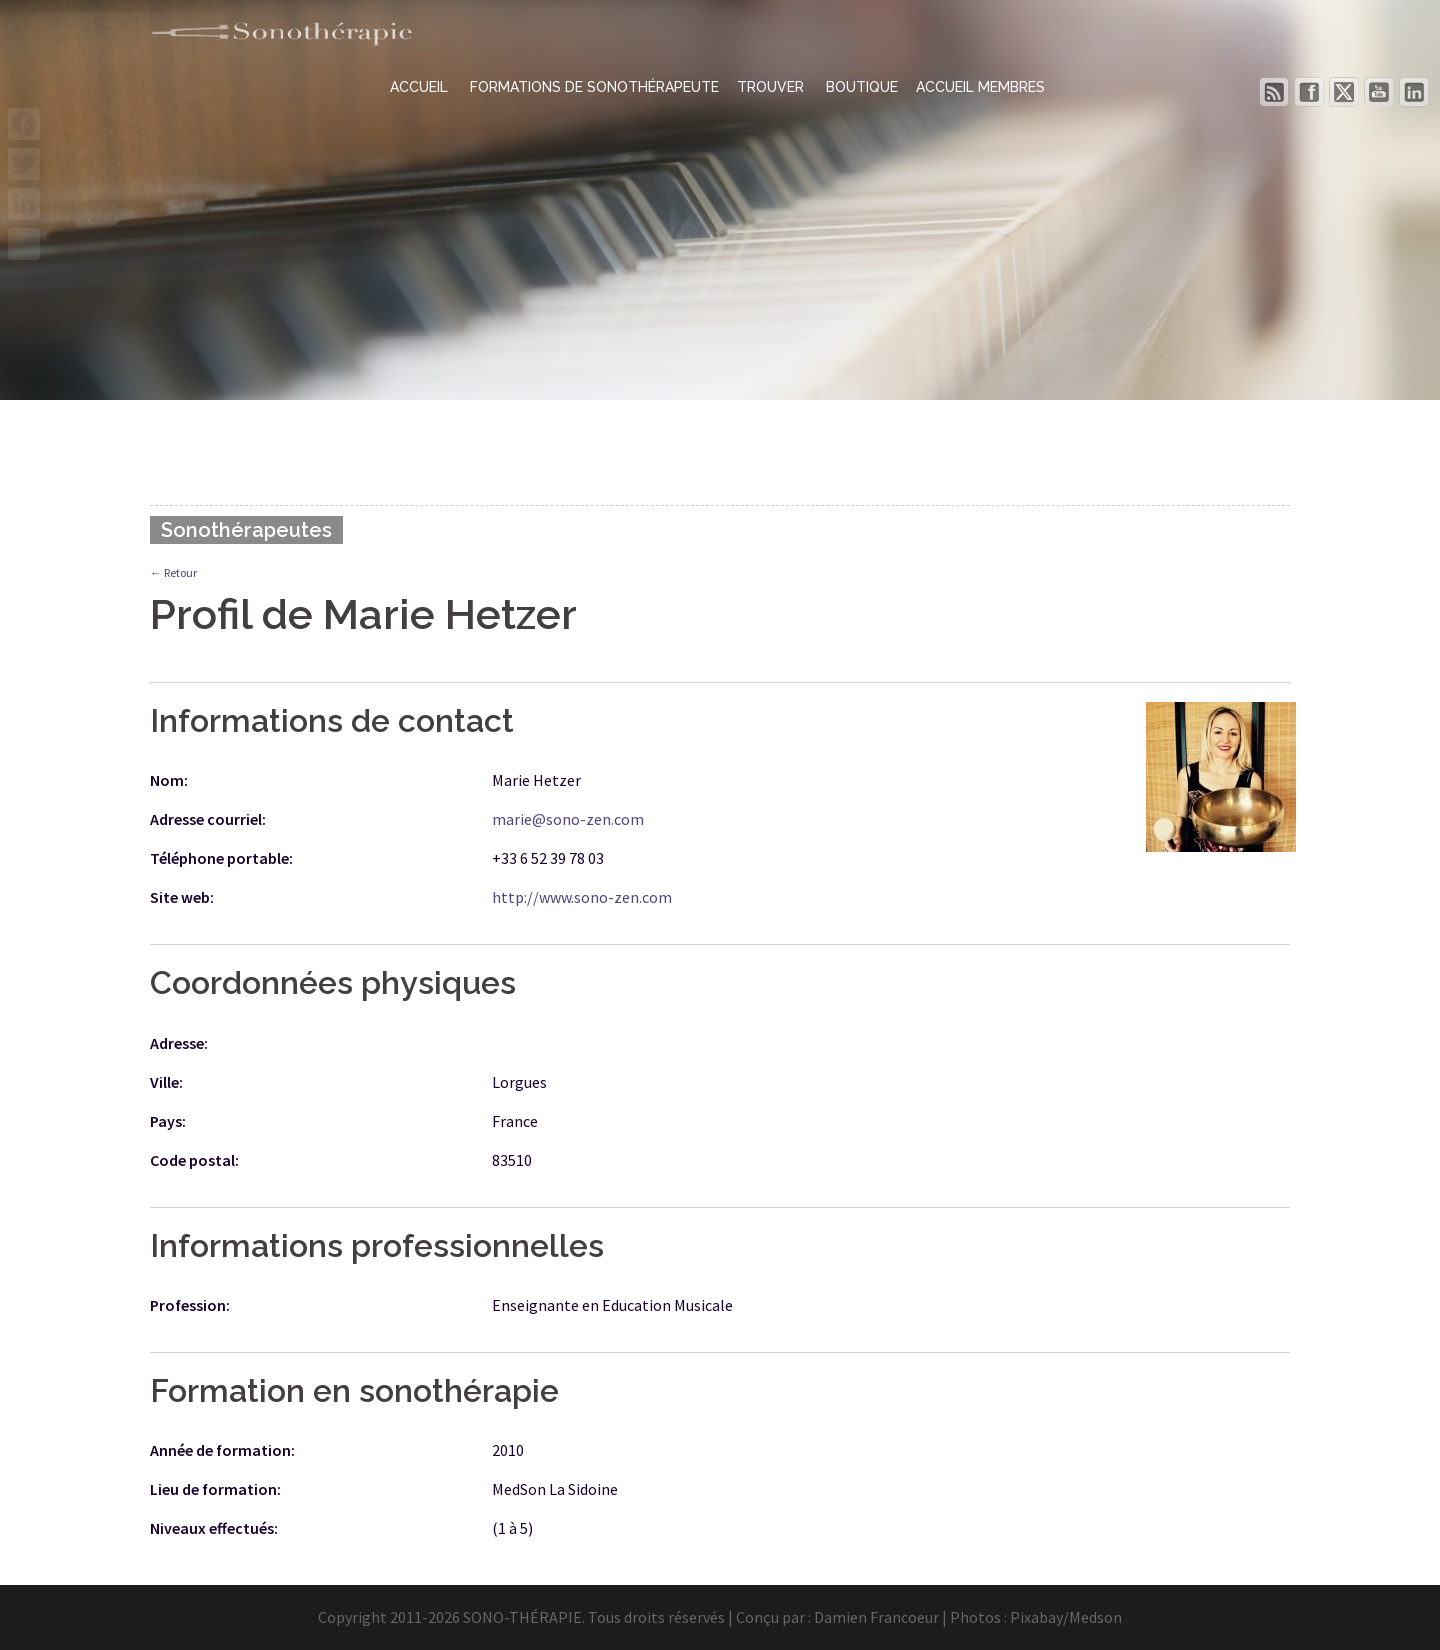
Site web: (182, 897)
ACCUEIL (421, 87)
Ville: (166, 1082)
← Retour (173, 572)
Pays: (168, 1121)
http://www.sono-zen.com (582, 897)
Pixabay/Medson (1066, 1617)
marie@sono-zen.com (568, 819)
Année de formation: (222, 1450)
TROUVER (772, 87)
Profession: (190, 1305)
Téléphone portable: (221, 858)
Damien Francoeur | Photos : (912, 1617)
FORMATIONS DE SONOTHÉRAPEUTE (594, 87)
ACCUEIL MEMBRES (980, 87)
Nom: (169, 780)
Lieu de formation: (215, 1489)
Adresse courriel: (208, 819)
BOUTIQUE (862, 87)
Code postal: (194, 1160)
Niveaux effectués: (214, 1528)
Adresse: (179, 1043)
